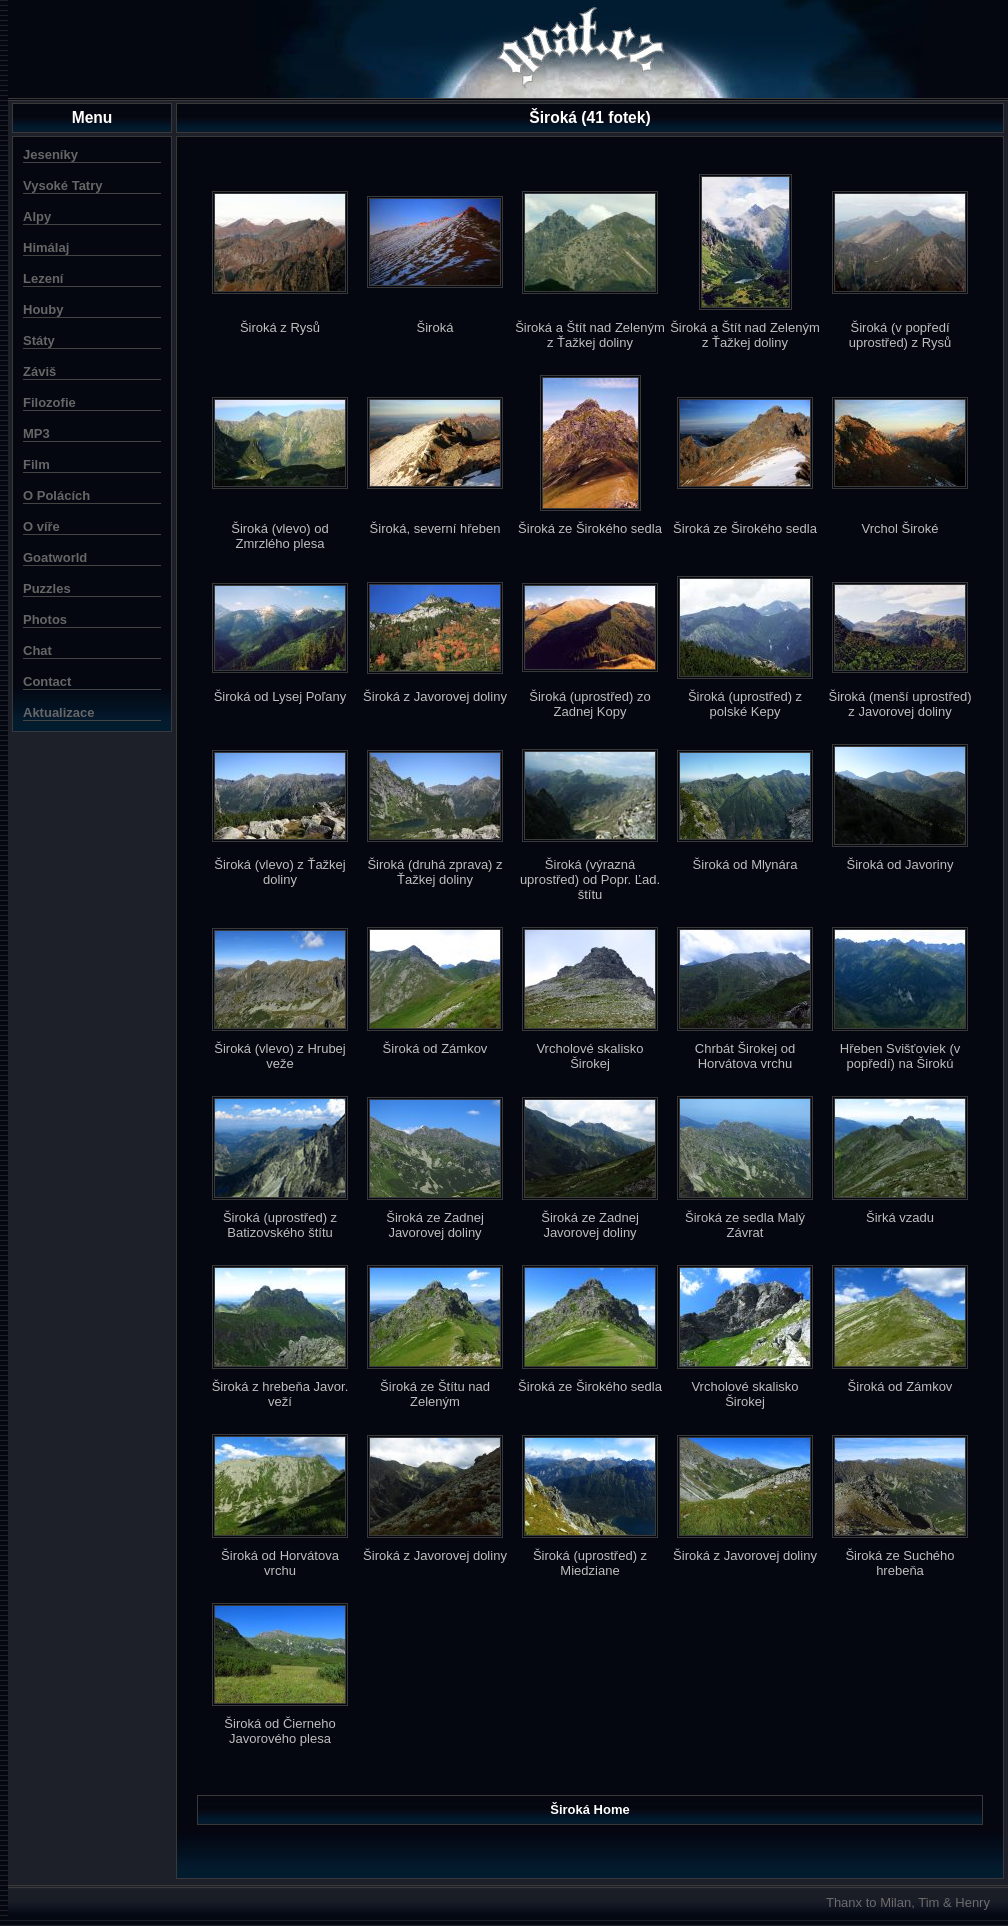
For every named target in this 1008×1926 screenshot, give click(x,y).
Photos (45, 619)
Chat (37, 650)
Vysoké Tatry (63, 185)
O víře (41, 526)
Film (36, 464)
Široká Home (589, 1809)
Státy (39, 340)
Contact (47, 681)
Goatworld (55, 557)
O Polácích (56, 495)
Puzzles (47, 588)
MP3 (36, 433)
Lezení (43, 278)
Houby (43, 309)
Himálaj (46, 247)
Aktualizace (59, 712)
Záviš (39, 371)
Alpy (37, 216)
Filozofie (49, 402)
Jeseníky (50, 154)
